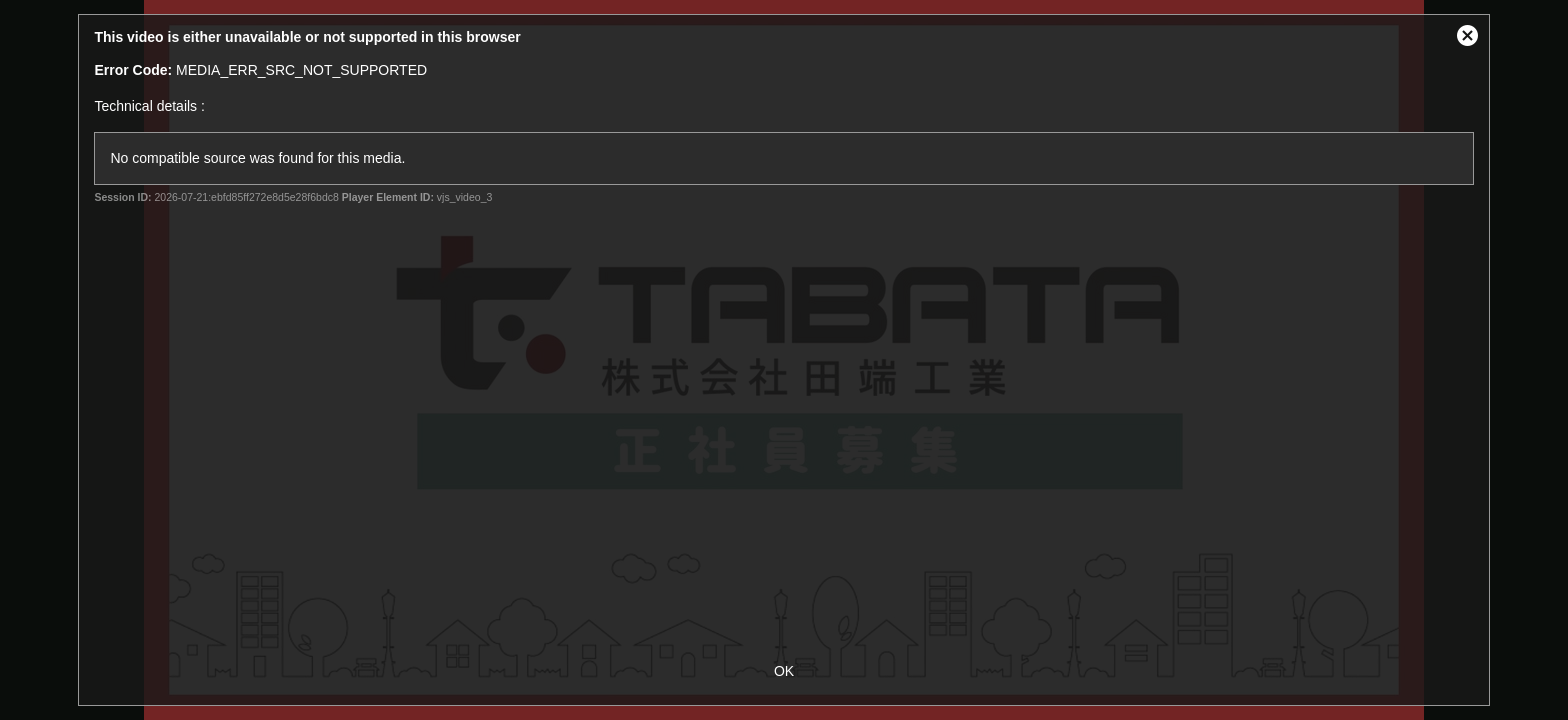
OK (784, 671)
